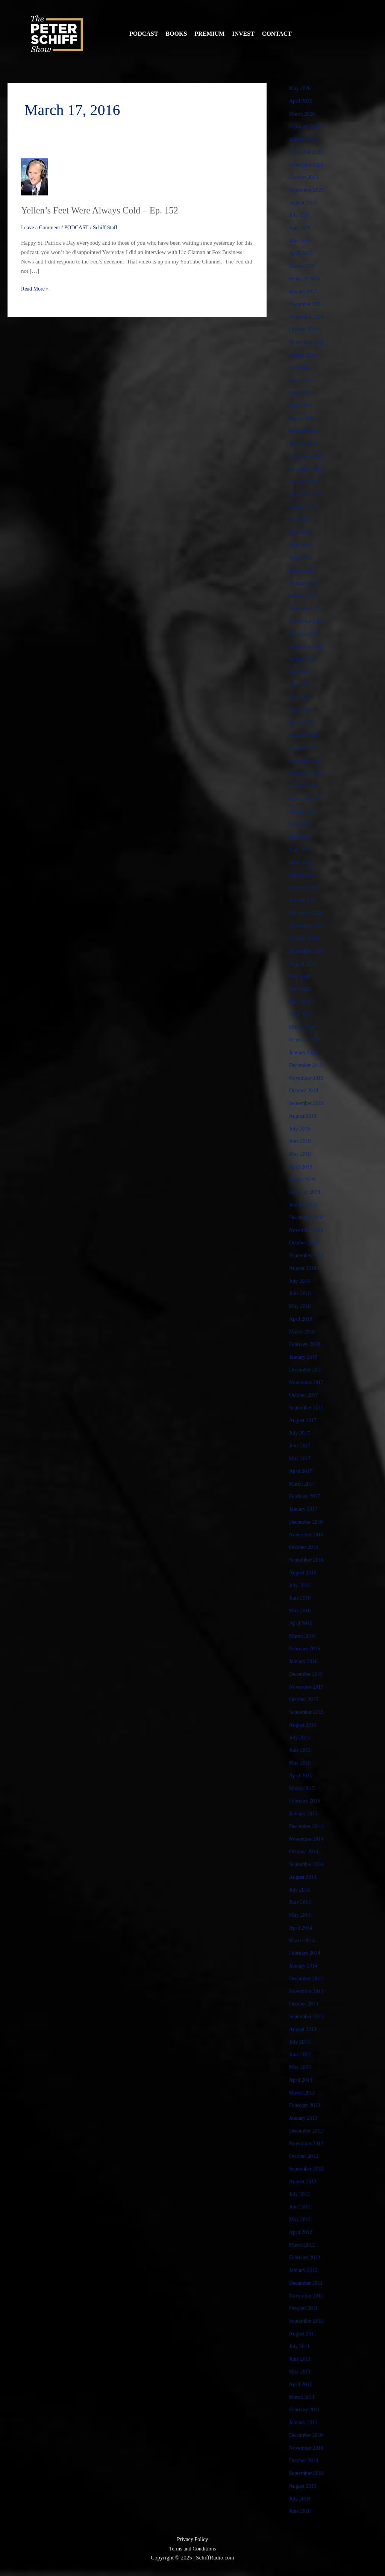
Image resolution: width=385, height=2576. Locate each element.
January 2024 (304, 443)
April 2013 (301, 2080)
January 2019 (304, 1205)
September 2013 (307, 2016)
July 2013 (300, 2042)
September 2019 (307, 1103)
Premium (209, 33)
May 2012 (300, 2219)
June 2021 (300, 837)
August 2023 (303, 507)
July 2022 (300, 672)
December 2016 (307, 1522)
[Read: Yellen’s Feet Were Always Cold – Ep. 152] (34, 176)
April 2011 (301, 2384)
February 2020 (305, 1040)
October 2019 (304, 1090)
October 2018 (304, 1243)
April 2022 (301, 710)
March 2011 (302, 2397)
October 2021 (304, 786)
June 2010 (300, 2511)
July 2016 (300, 1585)
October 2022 (304, 634)
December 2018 (307, 1217)
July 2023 (300, 520)
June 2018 (300, 1293)
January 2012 (304, 2270)
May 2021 (300, 849)
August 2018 (303, 1268)
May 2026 (300, 88)
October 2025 (304, 177)
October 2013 (304, 2004)
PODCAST (79, 227)
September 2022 (307, 646)
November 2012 (307, 2143)
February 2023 (305, 583)
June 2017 (300, 1445)
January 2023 (304, 596)
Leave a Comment (41, 227)
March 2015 (303, 1788)
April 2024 (301, 406)
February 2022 (305, 735)
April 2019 (301, 1167)
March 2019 (303, 1179)
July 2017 (300, 1433)
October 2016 (304, 1547)
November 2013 (307, 1991)
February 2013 (305, 2105)
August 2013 (303, 2029)
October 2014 (304, 1851)
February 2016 (305, 1648)
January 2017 (304, 1509)
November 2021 (307, 773)
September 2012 (307, 2169)
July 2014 (300, 1890)
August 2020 (303, 964)
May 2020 (300, 1002)
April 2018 (301, 1319)
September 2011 (307, 2321)
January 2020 (304, 1052)
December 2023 (307, 456)
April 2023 (301, 558)
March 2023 (303, 571)
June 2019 (300, 1141)
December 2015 (307, 1674)
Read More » (35, 288)
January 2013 (304, 2118)
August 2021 (303, 811)
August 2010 (303, 2486)
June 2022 (300, 684)
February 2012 (305, 2257)
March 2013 (303, 2093)
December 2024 (307, 304)
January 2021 (304, 900)
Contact (277, 33)
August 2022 (303, 659)
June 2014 (300, 1902)
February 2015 (305, 1801)
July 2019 (300, 1129)
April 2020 (301, 1014)
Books (176, 33)
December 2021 (307, 761)
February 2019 (305, 1192)
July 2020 (300, 976)
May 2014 (300, 1915)
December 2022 (307, 608)
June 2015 (300, 1750)
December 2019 (307, 1065)
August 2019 (303, 1116)
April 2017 (301, 1471)
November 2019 (307, 1078)
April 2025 (301, 253)
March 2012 (303, 2245)
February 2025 (305, 278)
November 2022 (307, 621)
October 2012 (304, 2156)
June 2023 (300, 532)
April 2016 (301, 1623)
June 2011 (300, 2359)
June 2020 (300, 989)
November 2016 (307, 1535)
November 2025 (307, 165)
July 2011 (300, 2346)
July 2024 (300, 368)
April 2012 (301, 2232)
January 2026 (304, 139)
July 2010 (300, 2499)
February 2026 (305, 126)
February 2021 (305, 887)
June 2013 (300, 2054)
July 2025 (300, 215)
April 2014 (301, 1928)
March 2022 (303, 723)
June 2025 (300, 228)
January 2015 (304, 1813)
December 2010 (307, 2435)
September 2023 (307, 494)
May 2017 (300, 1458)
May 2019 (300, 1154)
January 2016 (304, 1661)
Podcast (143, 33)
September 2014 (307, 1864)
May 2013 (300, 2067)
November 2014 (307, 1839)
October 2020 (304, 938)
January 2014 (304, 1966)
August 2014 (303, 1877)
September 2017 (307, 1408)
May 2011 (300, 2372)
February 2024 (305, 431)
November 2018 (307, 1230)
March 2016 (303, 1636)
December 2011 (307, 2283)
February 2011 (305, 2409)
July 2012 (300, 2194)
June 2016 (300, 1598)
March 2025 (303, 266)
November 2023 (307, 469)
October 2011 (304, 2308)
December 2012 (307, 2131)
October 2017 (304, 1395)
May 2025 (300, 241)
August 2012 (303, 2181)
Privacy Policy (192, 2539)
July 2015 (300, 1737)
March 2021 (303, 875)
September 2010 (307, 2473)
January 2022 (304, 748)
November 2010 (307, 2448)
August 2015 (303, 1725)
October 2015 (304, 1699)
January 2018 (304, 1357)
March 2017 (303, 1484)
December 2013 (307, 1978)
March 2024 (303, 418)
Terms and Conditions (192, 2549)
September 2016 (307, 1560)
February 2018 (305, 1344)
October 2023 (304, 481)
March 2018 (303, 1332)
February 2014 (305, 1953)
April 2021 (301, 862)
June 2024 (300, 380)
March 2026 (303, 114)
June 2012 (300, 2207)
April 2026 (301, 101)
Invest (243, 33)
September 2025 (307, 190)
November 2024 (307, 317)
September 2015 (307, 1712)
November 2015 (307, 1687)
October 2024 (304, 329)
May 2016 (300, 1610)
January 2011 (304, 2422)
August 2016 (303, 1573)
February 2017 (305, 1496)
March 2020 (303, 1027)
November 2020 (307, 926)
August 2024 (303, 355)
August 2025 (303, 203)
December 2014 (307, 1826)
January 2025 (304, 291)
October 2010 (304, 2460)
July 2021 (300, 824)
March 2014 (303, 1940)
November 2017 (307, 1382)
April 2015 (301, 1775)
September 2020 (307, 951)
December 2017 (307, 1370)
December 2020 (307, 913)
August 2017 (303, 1420)
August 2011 (303, 2334)
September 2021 (307, 799)
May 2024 (300, 393)
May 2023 (300, 545)
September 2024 (307, 342)
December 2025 (307, 152)
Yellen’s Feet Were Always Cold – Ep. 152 (104, 210)
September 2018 (307, 1255)
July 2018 (300, 1281)
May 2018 (300, 1306)
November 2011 (307, 2296)
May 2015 (300, 1763)
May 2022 (300, 697)
